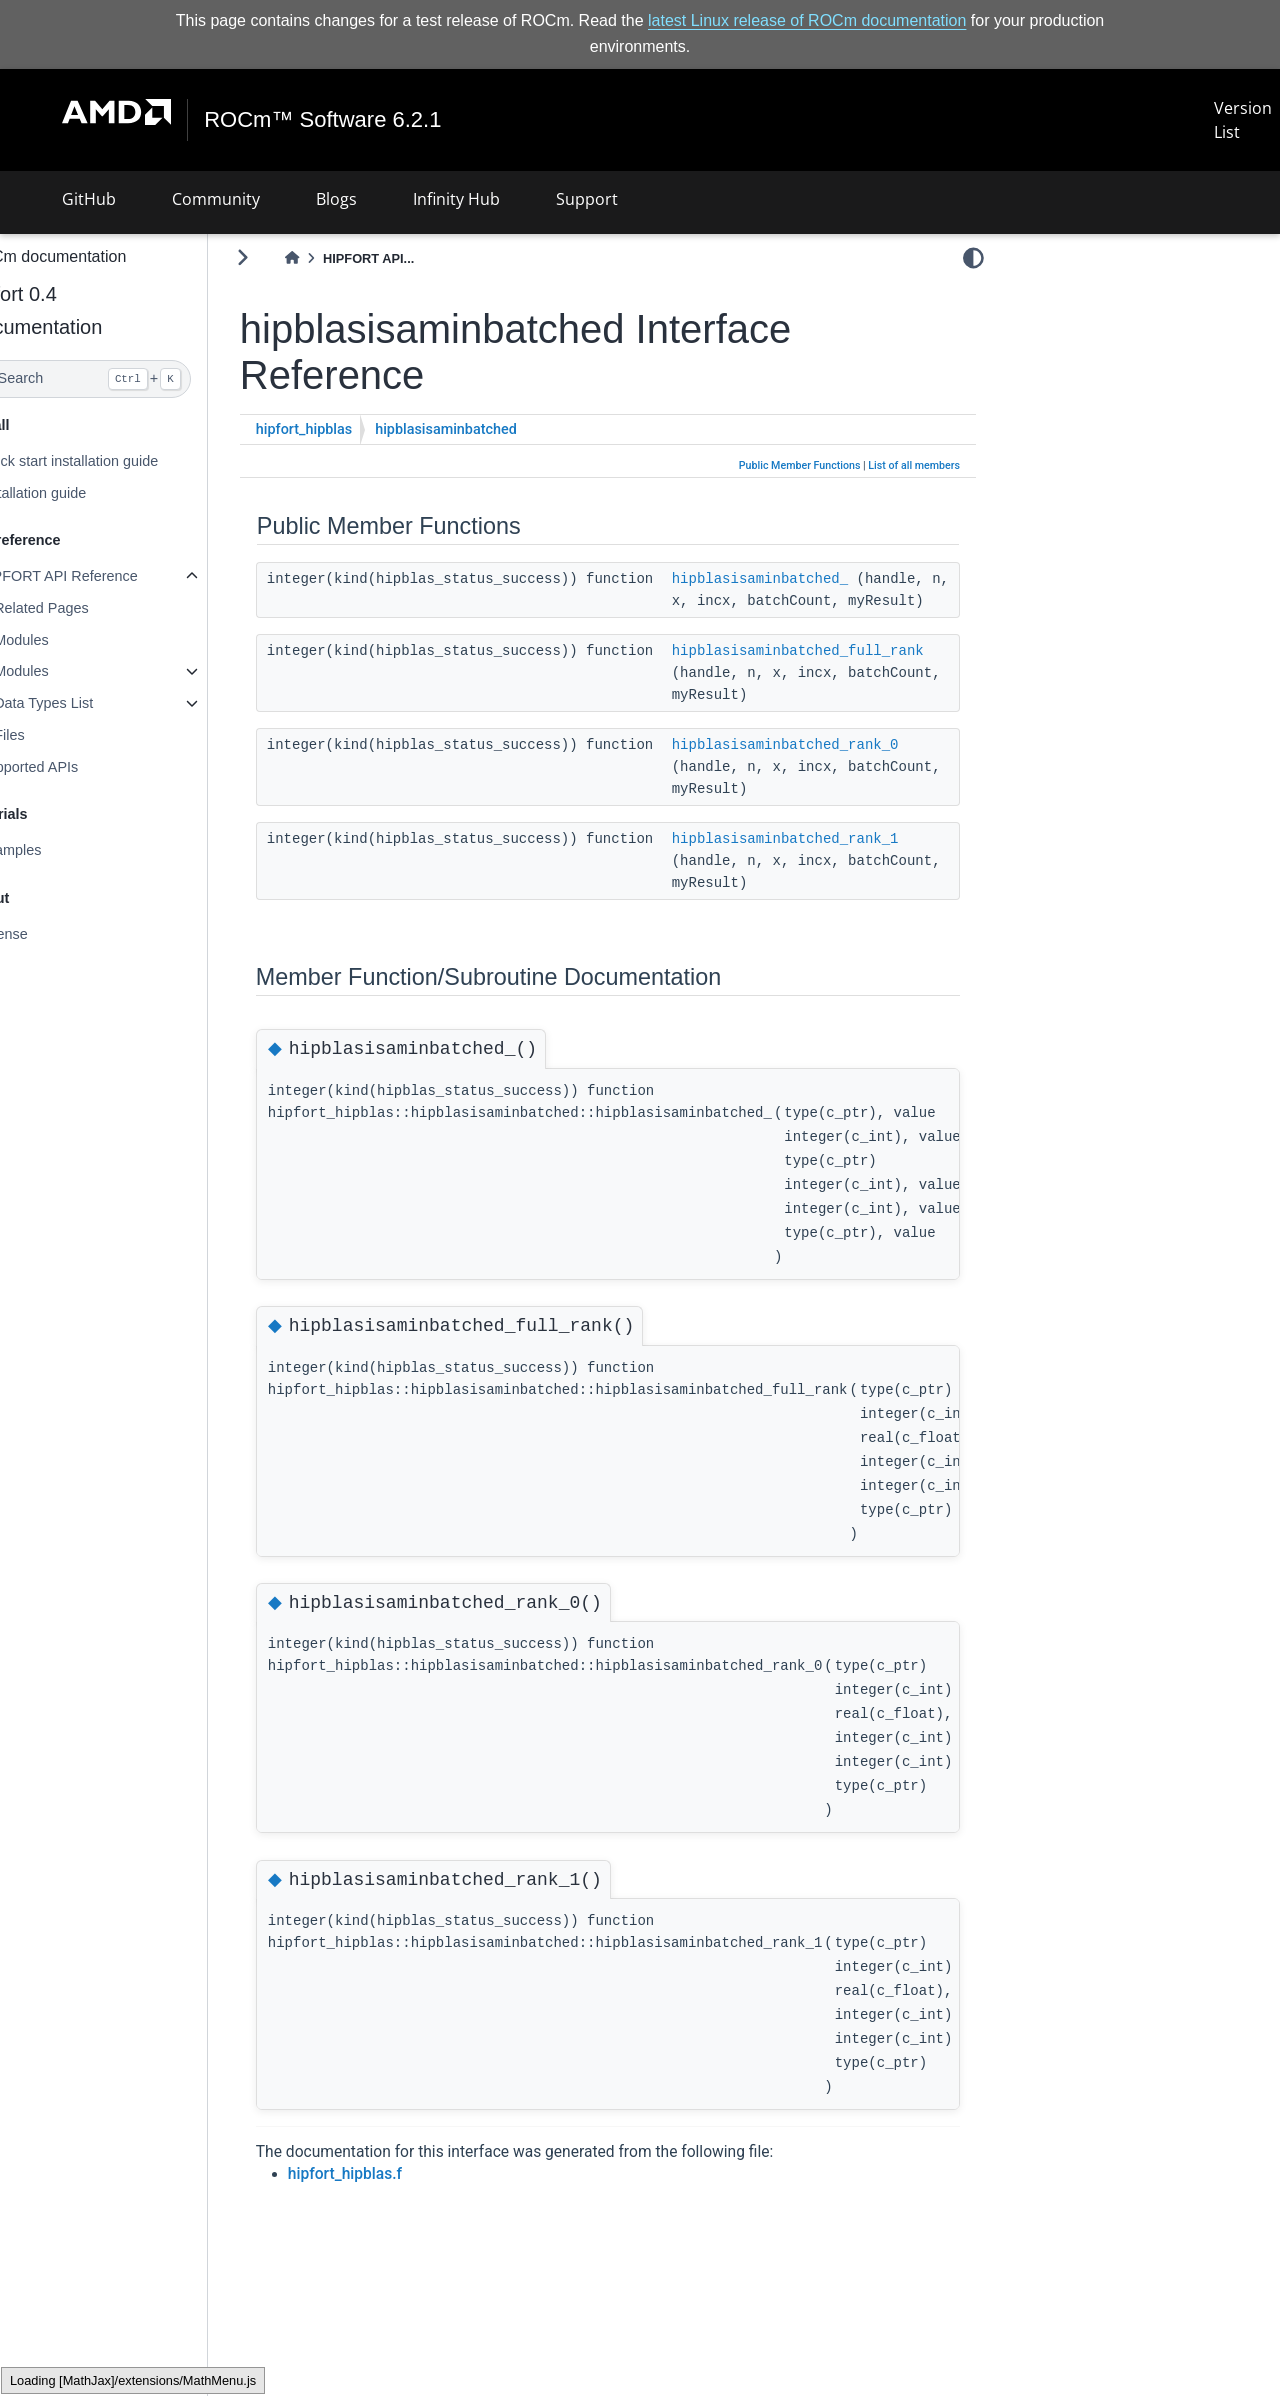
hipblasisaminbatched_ (808, 578)
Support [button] (587, 199)
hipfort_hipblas (352, 429)
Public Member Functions (800, 465)
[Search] (127, 379)
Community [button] (216, 199)
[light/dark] (973, 257)
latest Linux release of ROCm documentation (807, 20)
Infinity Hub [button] (456, 199)
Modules (69, 640)
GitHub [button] (89, 199)
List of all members (914, 465)
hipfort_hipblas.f (393, 2196)
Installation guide (80, 492)
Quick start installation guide (116, 461)
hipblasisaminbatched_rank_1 (833, 860)
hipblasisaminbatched (494, 429)
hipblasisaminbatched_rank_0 (833, 766)
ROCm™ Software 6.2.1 (323, 120)
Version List (1243, 120)
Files (57, 735)
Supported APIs (76, 767)
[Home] (340, 258)
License (51, 934)
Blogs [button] (336, 199)
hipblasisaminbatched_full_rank (846, 672)
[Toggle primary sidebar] (290, 257)
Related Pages (89, 608)
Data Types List (91, 703)
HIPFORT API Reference (105, 576)
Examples (57, 850)
